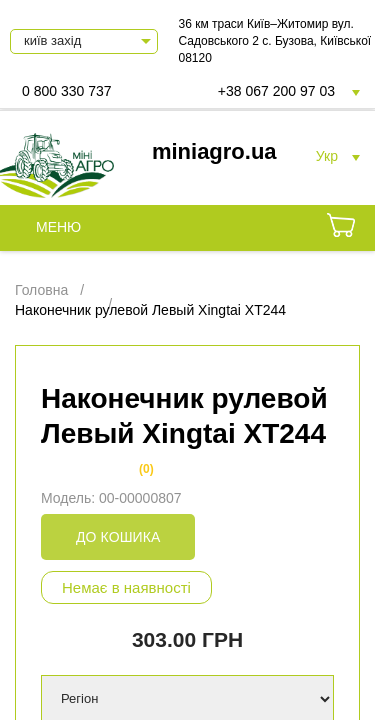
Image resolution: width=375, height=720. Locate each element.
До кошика (118, 537)
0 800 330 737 (67, 91)
